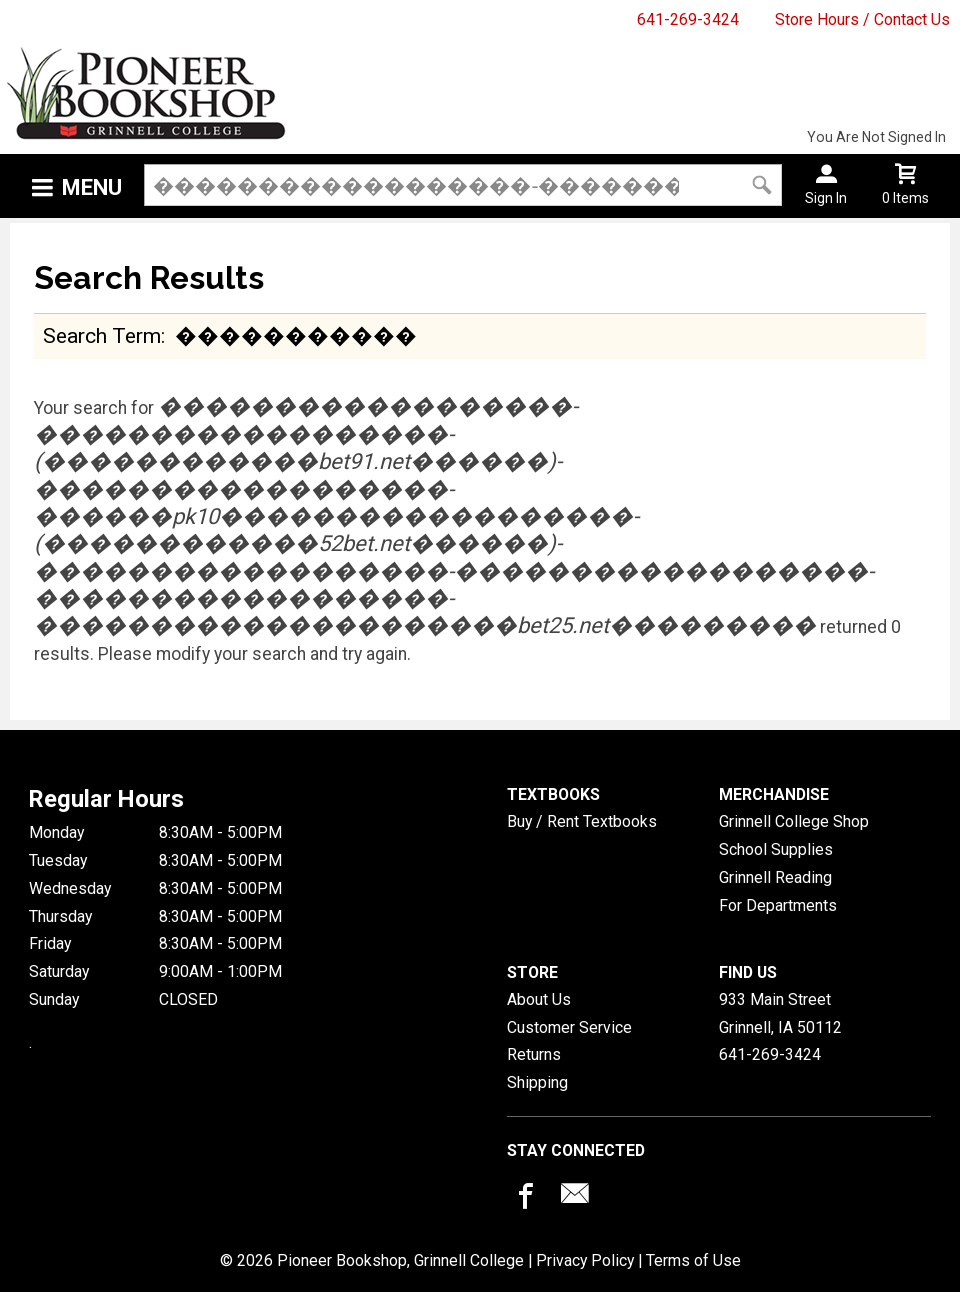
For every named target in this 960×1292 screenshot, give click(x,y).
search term (102, 335)
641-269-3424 (688, 19)
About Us (539, 999)
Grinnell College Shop (794, 821)
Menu (92, 187)
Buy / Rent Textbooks (582, 821)
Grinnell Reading (775, 877)
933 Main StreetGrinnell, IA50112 (780, 1013)
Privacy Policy (585, 1260)
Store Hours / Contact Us (862, 19)
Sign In (826, 198)
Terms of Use (693, 1260)
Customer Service (569, 1027)
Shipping (537, 1082)
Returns (534, 1054)
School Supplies (776, 849)
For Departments (778, 905)
